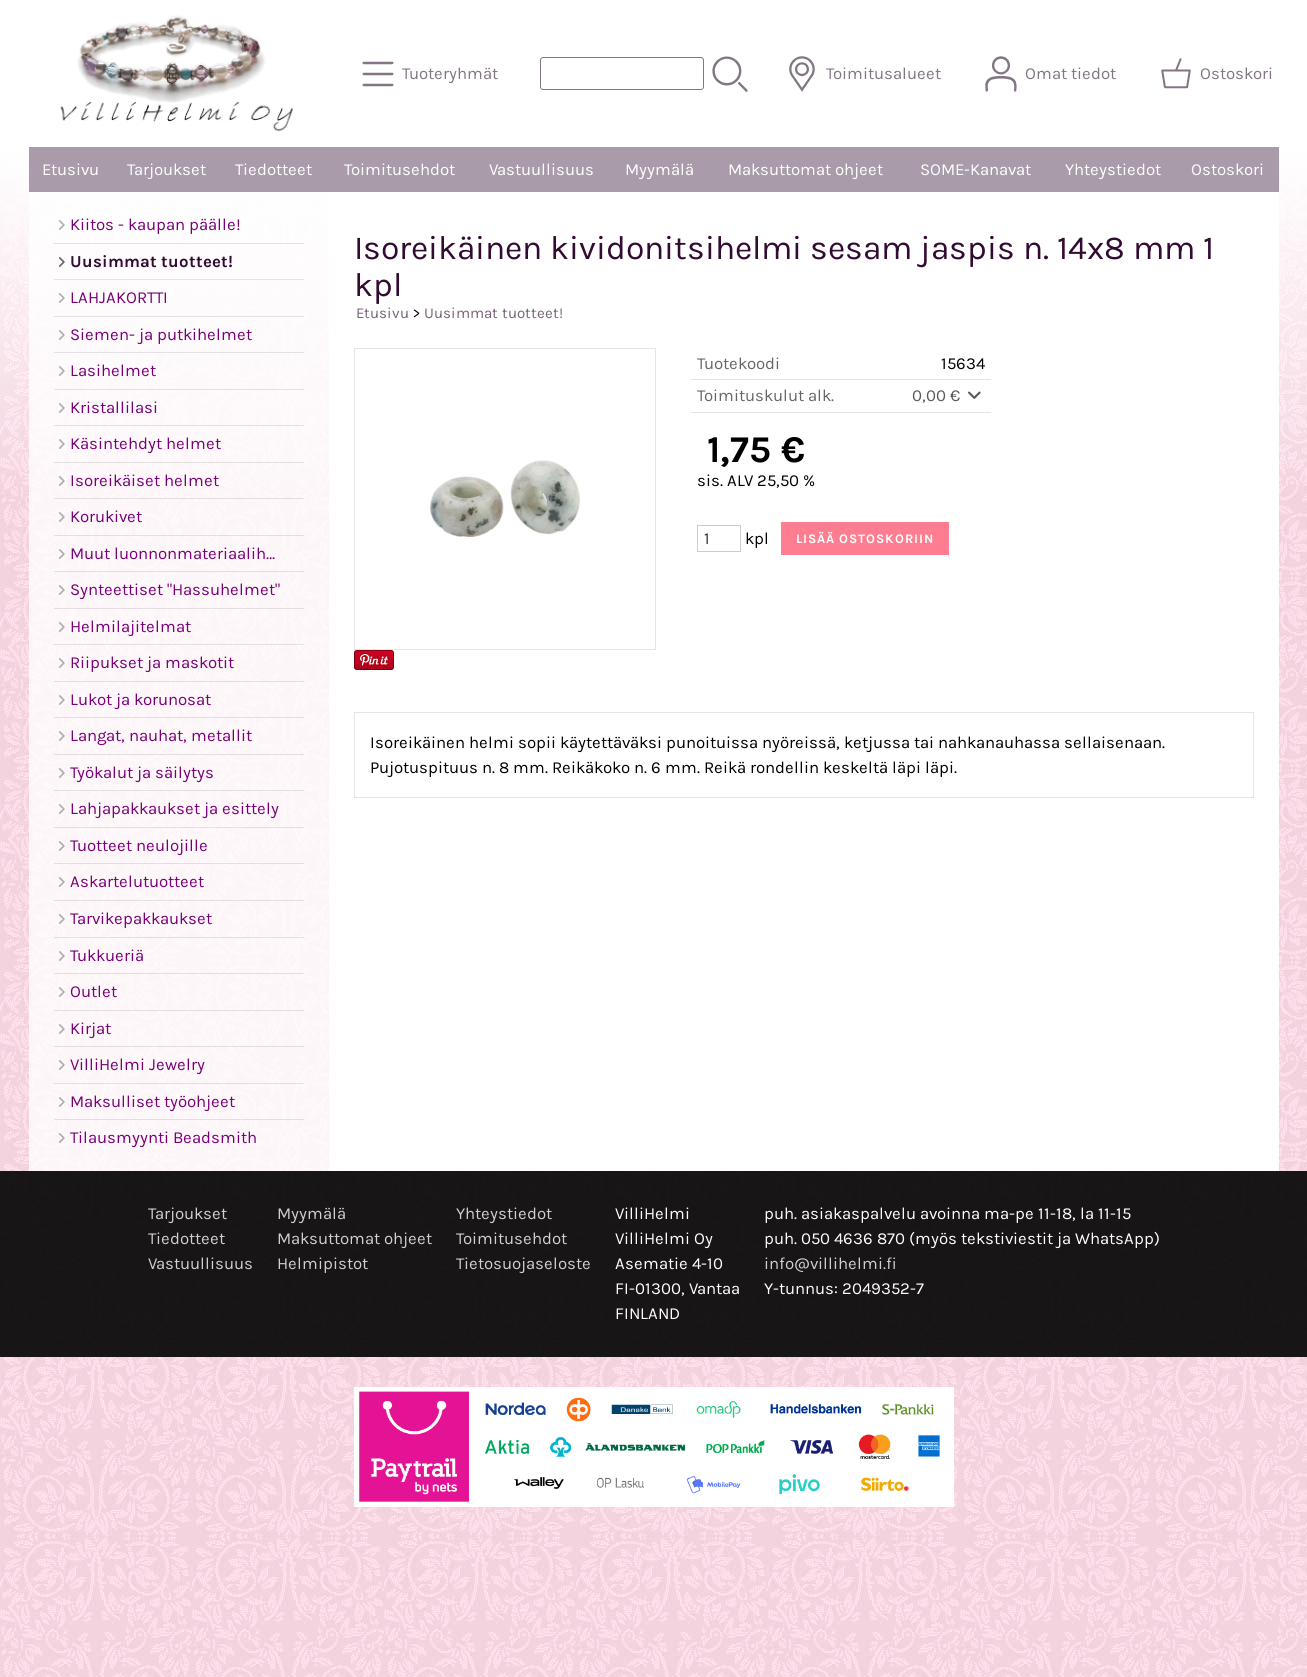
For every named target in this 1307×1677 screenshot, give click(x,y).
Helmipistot (322, 1263)
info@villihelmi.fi (830, 1263)
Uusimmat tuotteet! (493, 313)
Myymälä (659, 169)
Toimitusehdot (399, 169)
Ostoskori (1227, 169)
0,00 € (948, 395)
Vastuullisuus (541, 169)
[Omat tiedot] (1052, 74)
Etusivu (70, 169)
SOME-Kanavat (975, 169)
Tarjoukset (166, 169)
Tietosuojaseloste (523, 1263)
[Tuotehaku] (622, 73)
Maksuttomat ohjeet (805, 169)
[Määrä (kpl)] (719, 538)
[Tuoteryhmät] (432, 74)
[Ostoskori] (1218, 74)
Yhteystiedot (1113, 169)
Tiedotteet (273, 169)
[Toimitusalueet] (865, 74)
